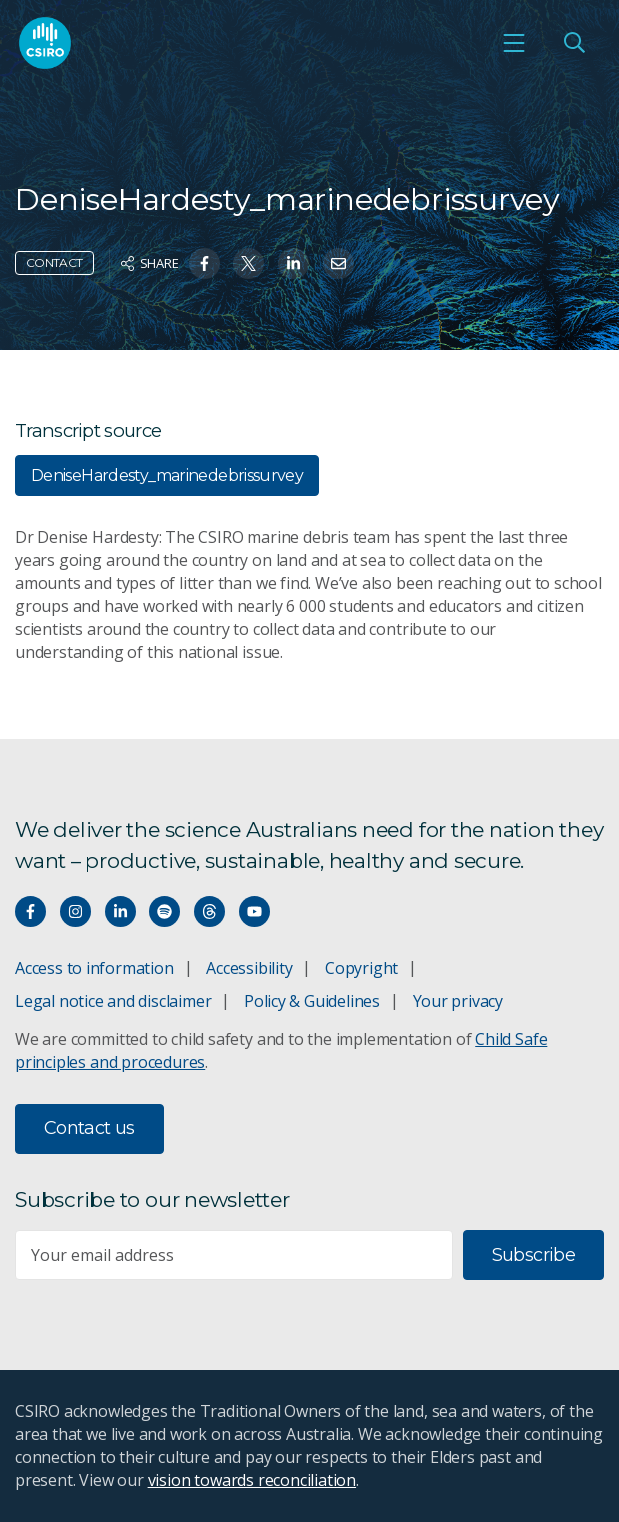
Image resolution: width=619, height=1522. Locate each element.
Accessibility (249, 968)
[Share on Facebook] (204, 263)
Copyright (361, 968)
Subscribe (533, 1255)
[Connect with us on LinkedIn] (120, 911)
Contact (54, 262)
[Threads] (209, 911)
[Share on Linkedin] (293, 263)
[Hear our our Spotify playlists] (164, 911)
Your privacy (458, 1001)
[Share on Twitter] (248, 263)
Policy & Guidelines (312, 1001)
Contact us (89, 1128)
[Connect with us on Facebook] (30, 911)
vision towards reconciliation (252, 1480)
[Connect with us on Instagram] (75, 911)
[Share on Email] (338, 263)
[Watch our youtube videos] (254, 911)
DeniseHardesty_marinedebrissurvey (167, 475)
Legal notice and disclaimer (113, 1001)
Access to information (94, 968)
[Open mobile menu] (514, 43)
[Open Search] (574, 43)
